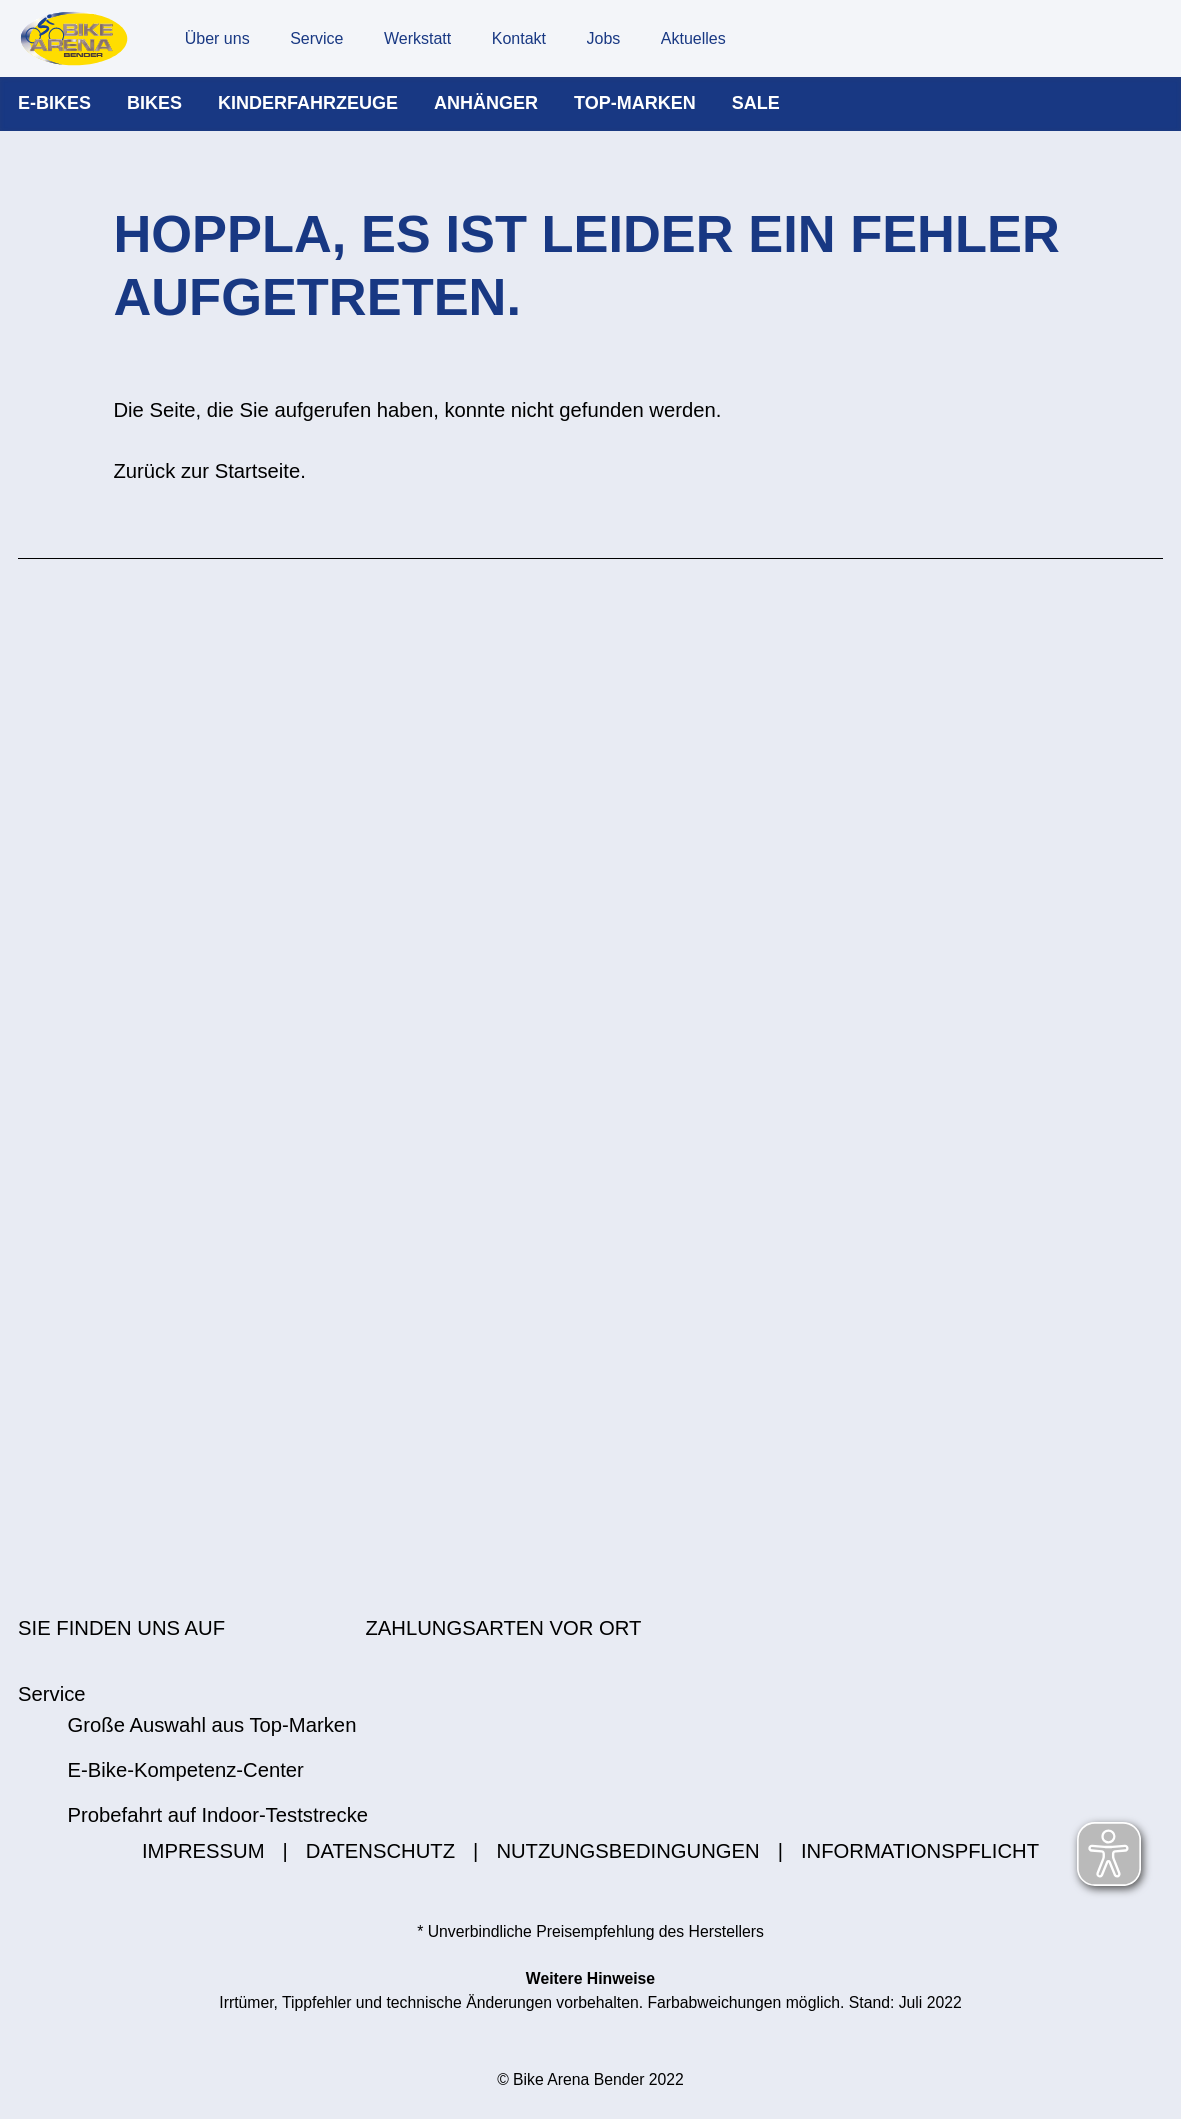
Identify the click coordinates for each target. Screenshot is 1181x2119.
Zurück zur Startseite (206, 490)
